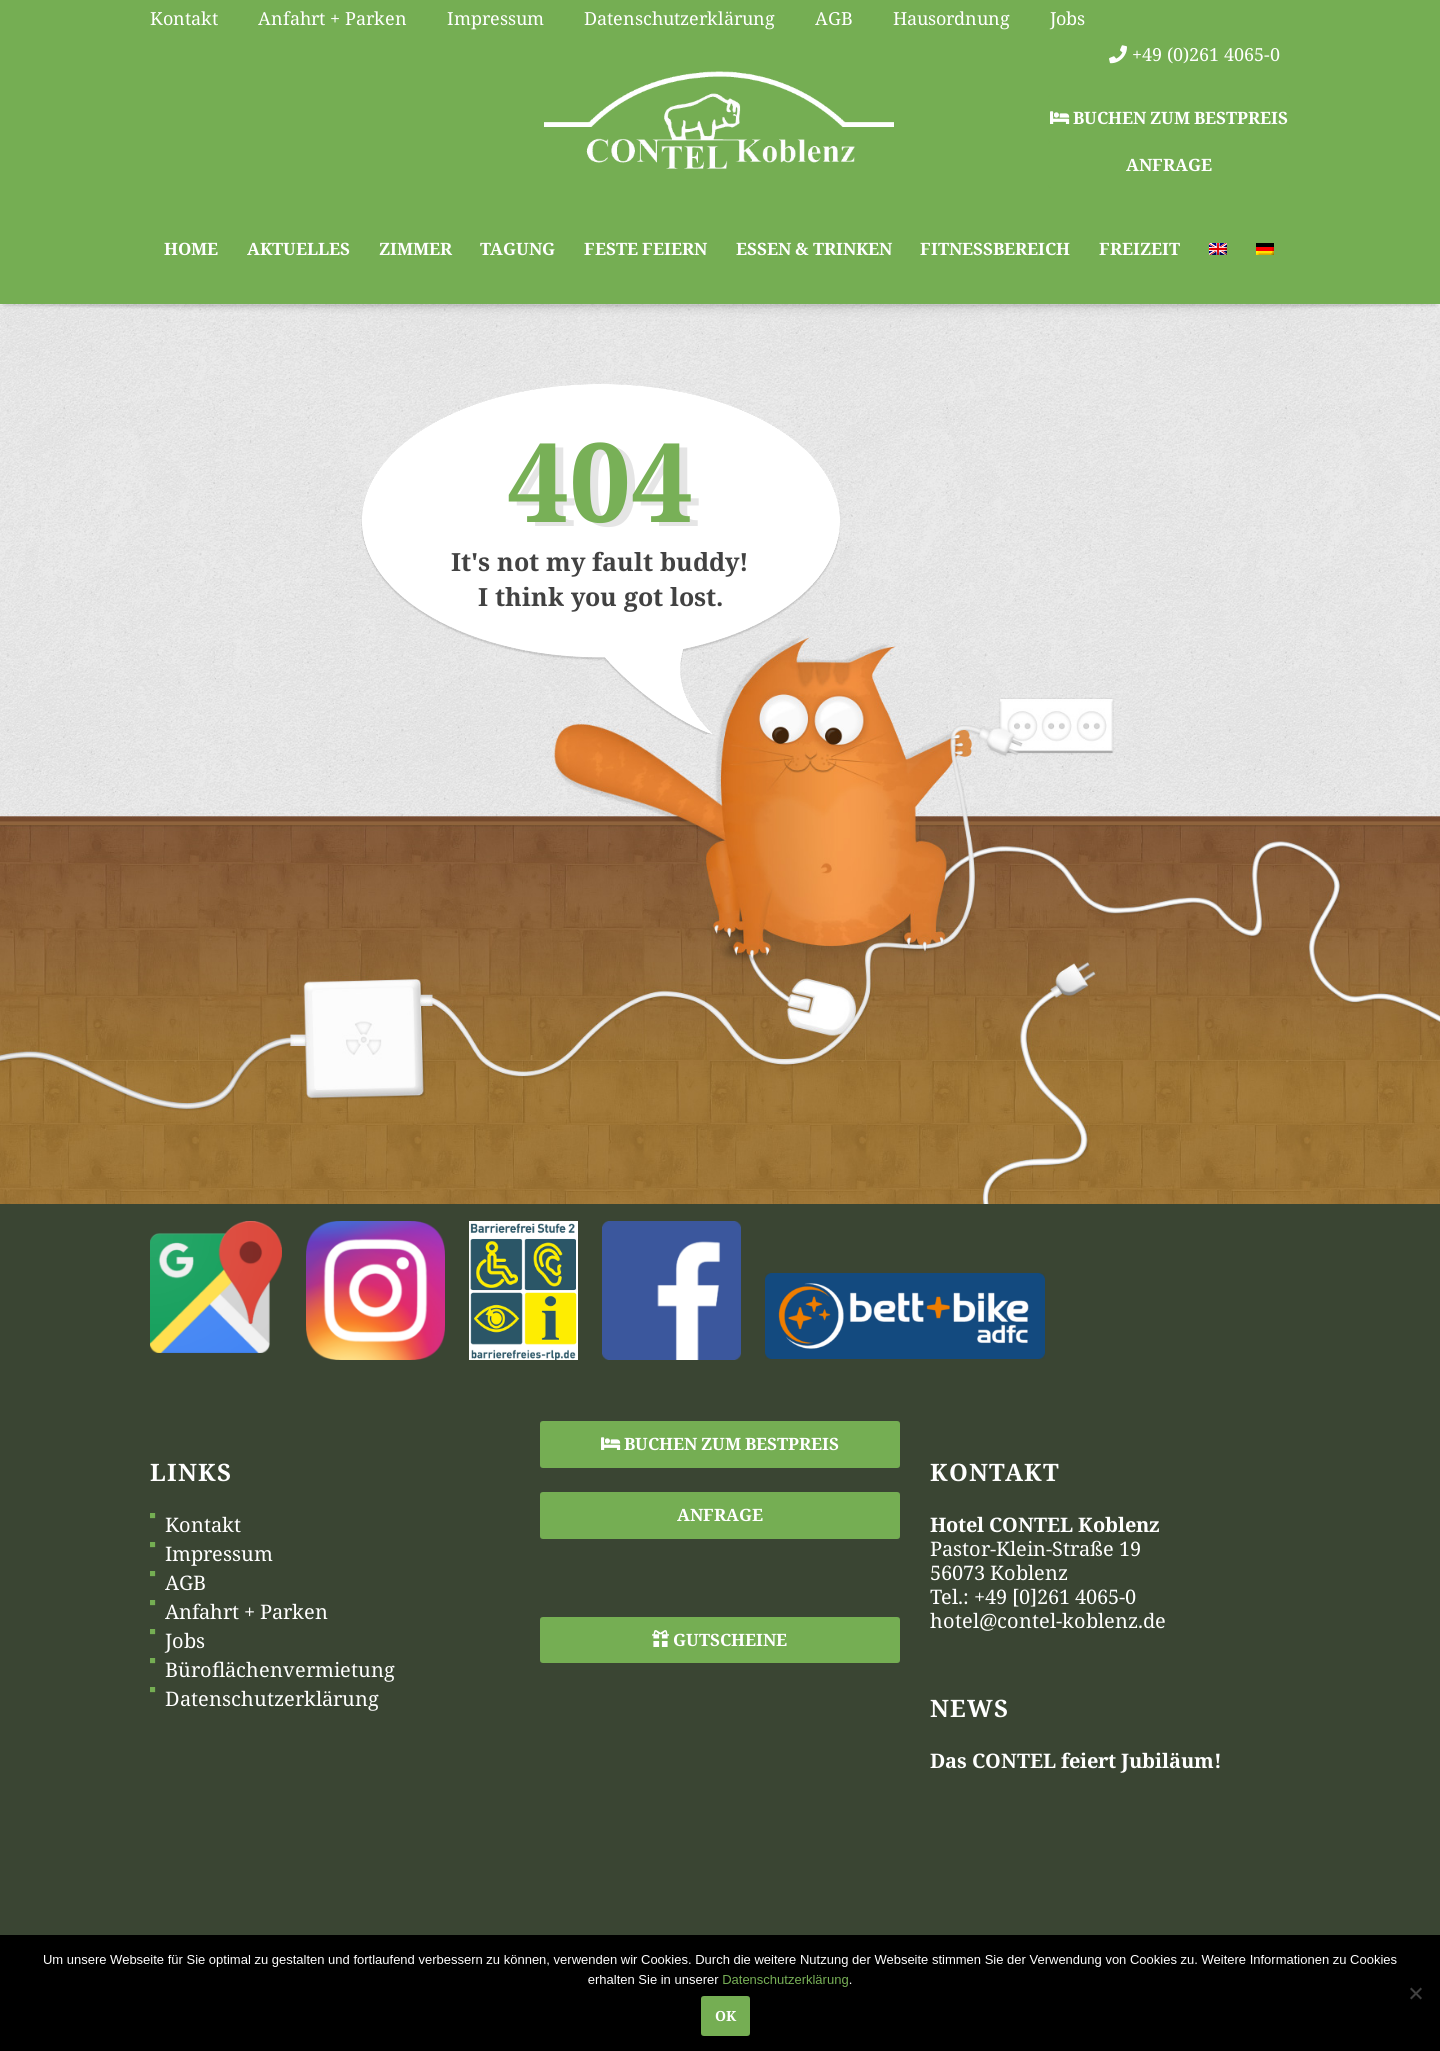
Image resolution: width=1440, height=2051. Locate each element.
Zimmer (415, 248)
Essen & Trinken (814, 248)
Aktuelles (298, 248)
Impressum (219, 1554)
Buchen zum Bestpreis (1169, 117)
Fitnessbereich (995, 248)
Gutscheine (719, 1639)
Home (191, 248)
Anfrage (1169, 164)
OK (725, 2015)
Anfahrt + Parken (246, 1612)
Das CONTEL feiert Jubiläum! (1076, 1760)
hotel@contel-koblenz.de (1048, 1620)
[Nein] (1415, 1993)
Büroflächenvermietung (280, 1670)
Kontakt (203, 1525)
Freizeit (1139, 248)
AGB (185, 1583)
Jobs (185, 1641)
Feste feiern (645, 248)
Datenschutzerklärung (272, 1699)
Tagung (517, 248)
